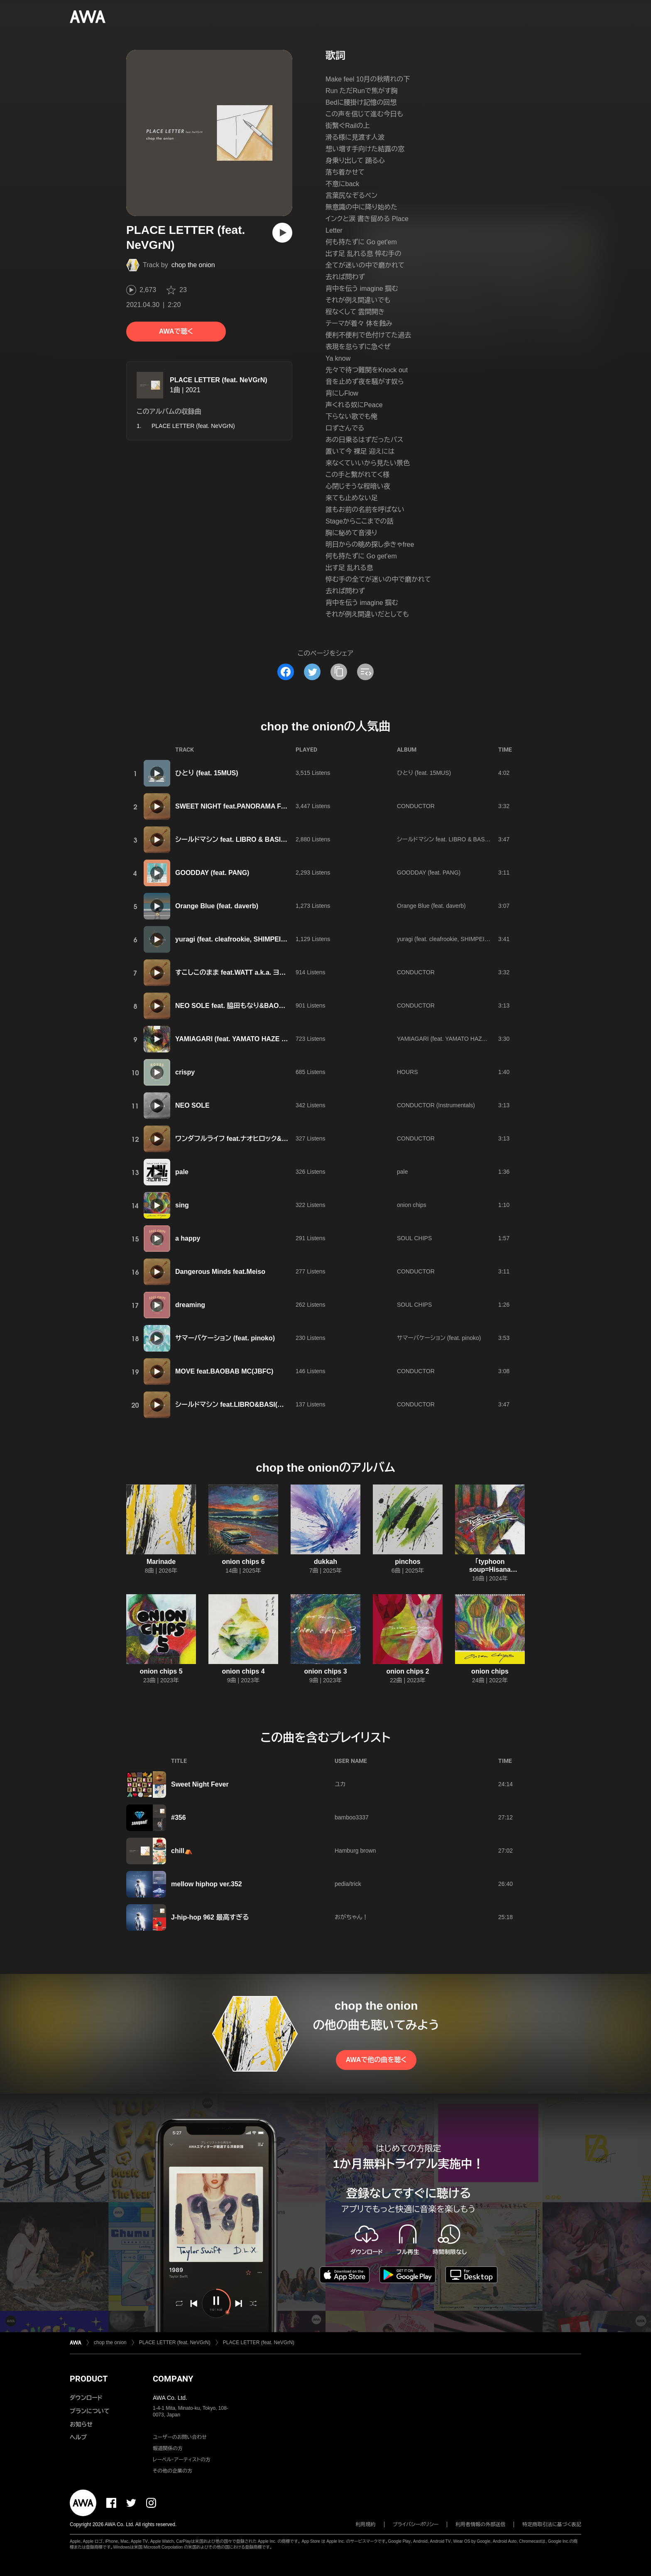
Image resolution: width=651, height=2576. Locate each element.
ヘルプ (78, 2437)
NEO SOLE (192, 1105)
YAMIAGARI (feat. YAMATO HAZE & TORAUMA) (249, 1038)
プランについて (90, 2411)
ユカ (340, 1784)
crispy (185, 1072)
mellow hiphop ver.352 (206, 1884)
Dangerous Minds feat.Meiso (220, 1271)
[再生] (282, 233)
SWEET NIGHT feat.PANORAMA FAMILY (238, 806)
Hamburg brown (355, 1850)
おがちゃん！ (351, 1917)
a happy (187, 1238)
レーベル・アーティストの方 (181, 2460)
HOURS (407, 1072)
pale (181, 1171)
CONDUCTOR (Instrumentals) (436, 1105)
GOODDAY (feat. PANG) (212, 872)
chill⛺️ (182, 1850)
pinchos (407, 1561)
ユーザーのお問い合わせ (180, 2437)
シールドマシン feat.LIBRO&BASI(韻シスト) (239, 1404)
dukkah (325, 1561)
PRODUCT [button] (89, 2379)
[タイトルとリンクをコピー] (338, 672)
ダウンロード (86, 2397)
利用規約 (366, 2524)
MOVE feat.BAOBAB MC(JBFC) (224, 1371)
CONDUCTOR (416, 806)
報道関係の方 (168, 2448)
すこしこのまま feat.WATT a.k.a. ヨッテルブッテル (249, 972)
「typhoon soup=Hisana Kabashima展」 (489, 1569)
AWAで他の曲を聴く (376, 2059)
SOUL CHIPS (414, 1238)
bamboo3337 (352, 1817)
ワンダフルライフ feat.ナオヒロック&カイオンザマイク (252, 1138)
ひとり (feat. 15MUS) (206, 773)
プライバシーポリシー (416, 2524)
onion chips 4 (243, 1671)
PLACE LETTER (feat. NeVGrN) (218, 379)
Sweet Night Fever (200, 1784)
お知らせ (81, 2424)
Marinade (161, 1561)
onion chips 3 (325, 1671)
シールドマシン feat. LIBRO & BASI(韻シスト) (242, 839)
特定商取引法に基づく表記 (551, 2524)
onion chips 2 (407, 1671)
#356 (178, 1817)
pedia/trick (348, 1883)
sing (182, 1205)
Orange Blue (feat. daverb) (216, 905)
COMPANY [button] (173, 2379)
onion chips (411, 1205)
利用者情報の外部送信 (480, 2524)
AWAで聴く (176, 331)
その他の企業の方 (172, 2471)
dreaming (190, 1304)
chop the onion (193, 264)
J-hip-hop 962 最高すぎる (210, 1917)
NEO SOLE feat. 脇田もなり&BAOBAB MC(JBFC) (251, 1005)
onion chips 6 (243, 1561)
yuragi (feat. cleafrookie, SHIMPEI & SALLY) (244, 939)
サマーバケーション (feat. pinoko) (225, 1338)
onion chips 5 (161, 1671)
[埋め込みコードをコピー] (365, 672)
